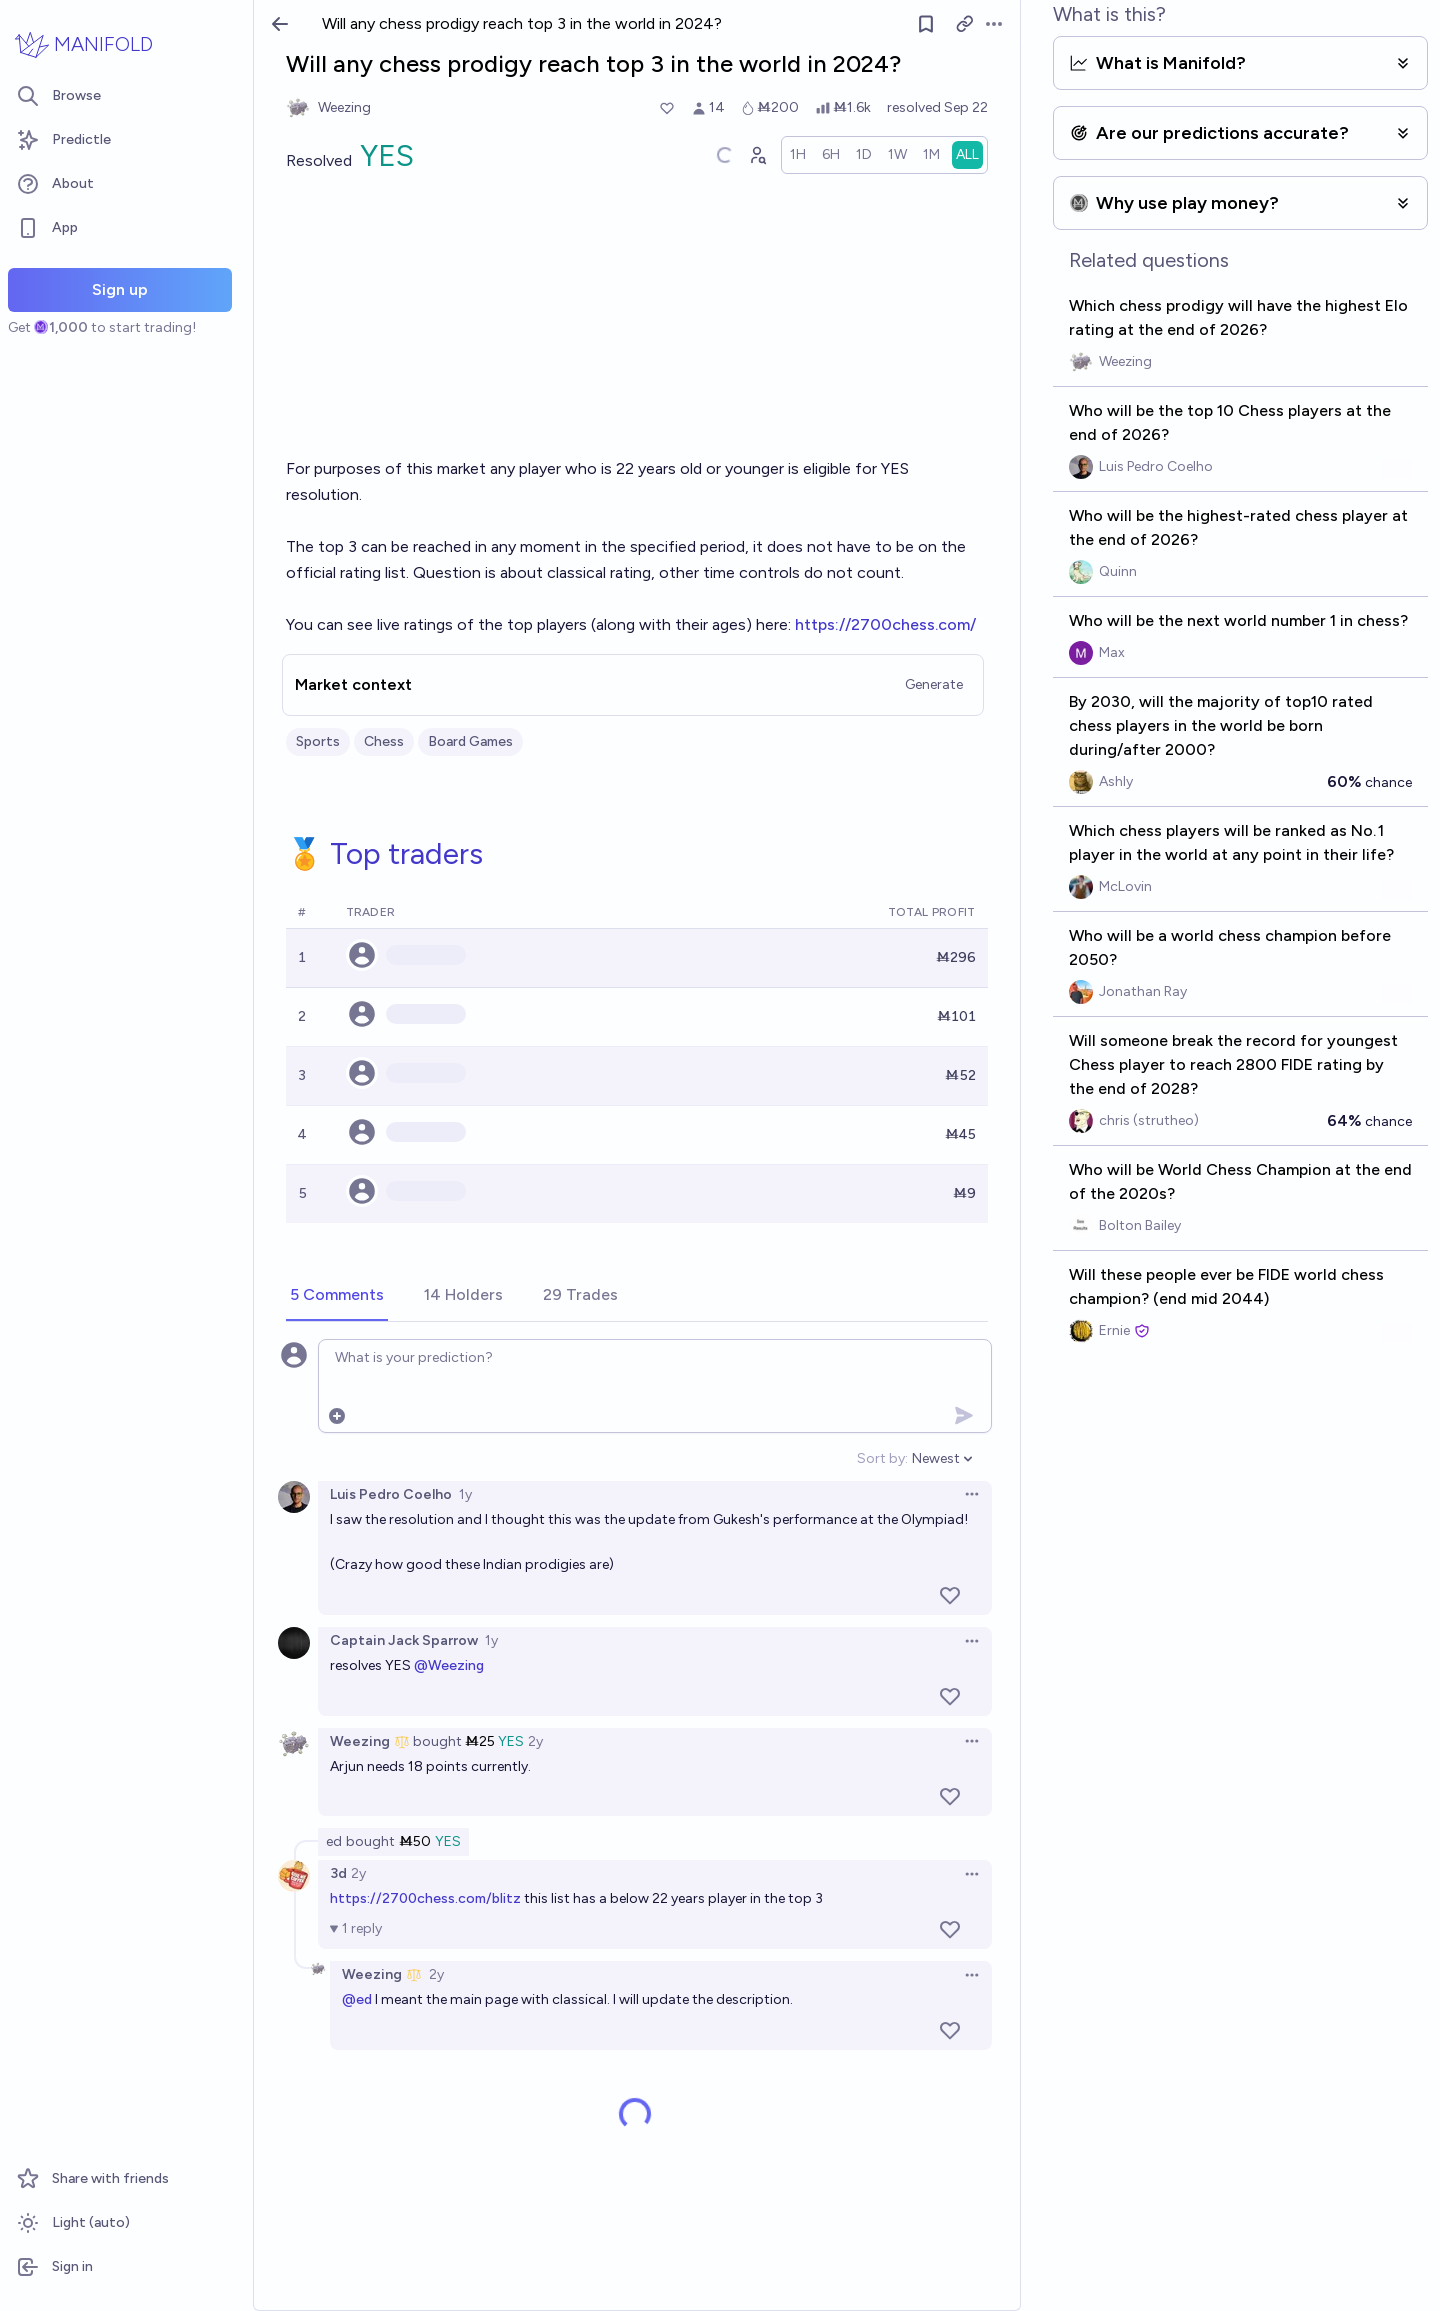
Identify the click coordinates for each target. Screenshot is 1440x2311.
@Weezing (449, 1665)
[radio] (798, 155)
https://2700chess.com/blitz (425, 1898)
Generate (934, 684)
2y (535, 1741)
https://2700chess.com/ (885, 624)
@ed (357, 1999)
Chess (384, 741)
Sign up (120, 289)
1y (465, 1494)
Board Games (470, 741)
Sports (318, 741)
